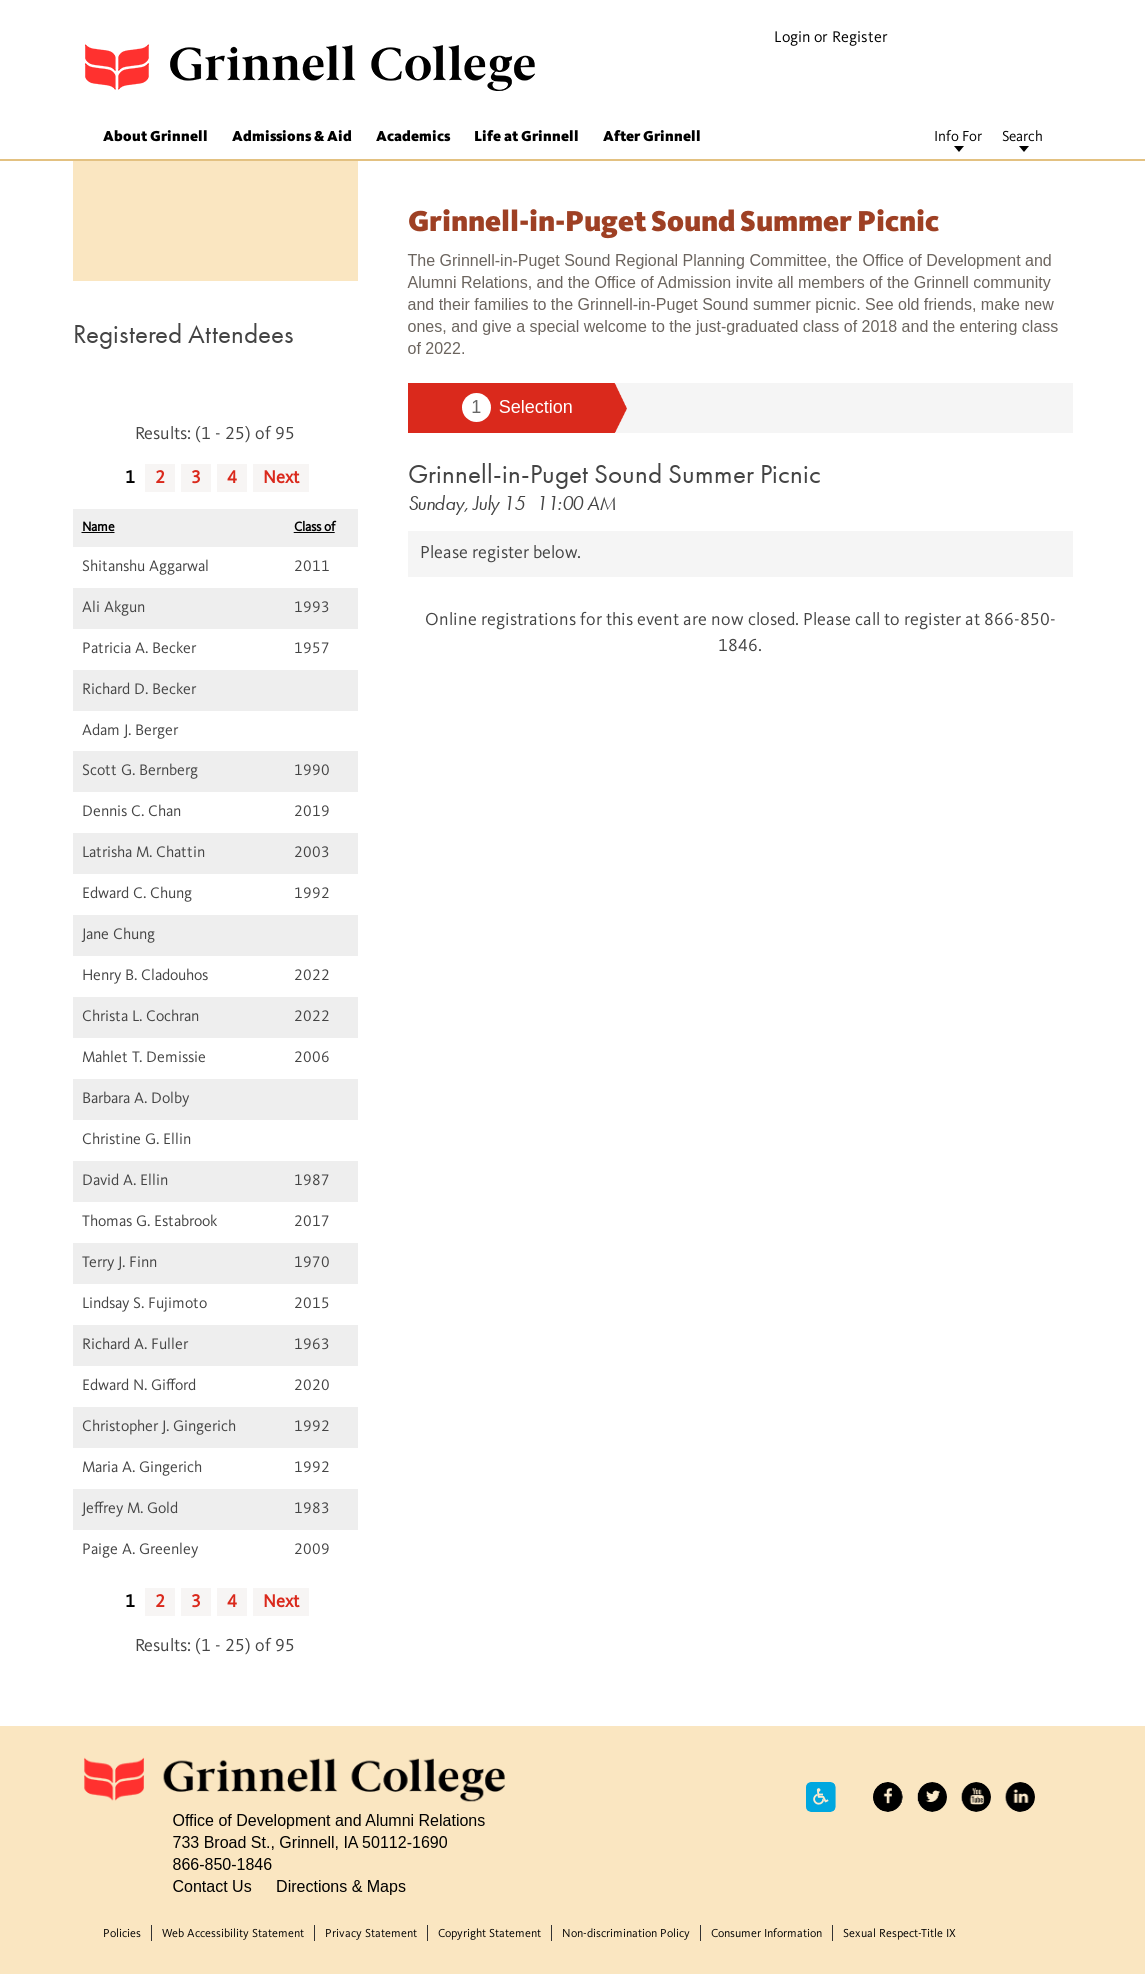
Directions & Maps (341, 1886)
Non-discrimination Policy (626, 1934)
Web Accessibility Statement (233, 1934)
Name (98, 527)
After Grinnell (652, 137)
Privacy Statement (371, 1934)
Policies (122, 1934)
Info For (958, 137)
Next (281, 478)
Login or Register (831, 38)
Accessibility (821, 1797)
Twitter (932, 1797)
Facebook (888, 1797)
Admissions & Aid (292, 137)
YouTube (976, 1797)
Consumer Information (766, 1934)
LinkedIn (1020, 1797)
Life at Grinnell (526, 137)
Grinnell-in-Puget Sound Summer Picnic (614, 473)
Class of (314, 527)
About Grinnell (155, 137)
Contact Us (212, 1886)
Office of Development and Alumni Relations (329, 1820)
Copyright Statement (489, 1934)
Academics (413, 137)
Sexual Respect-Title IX (899, 1934)
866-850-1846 (223, 1864)
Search (1022, 137)
